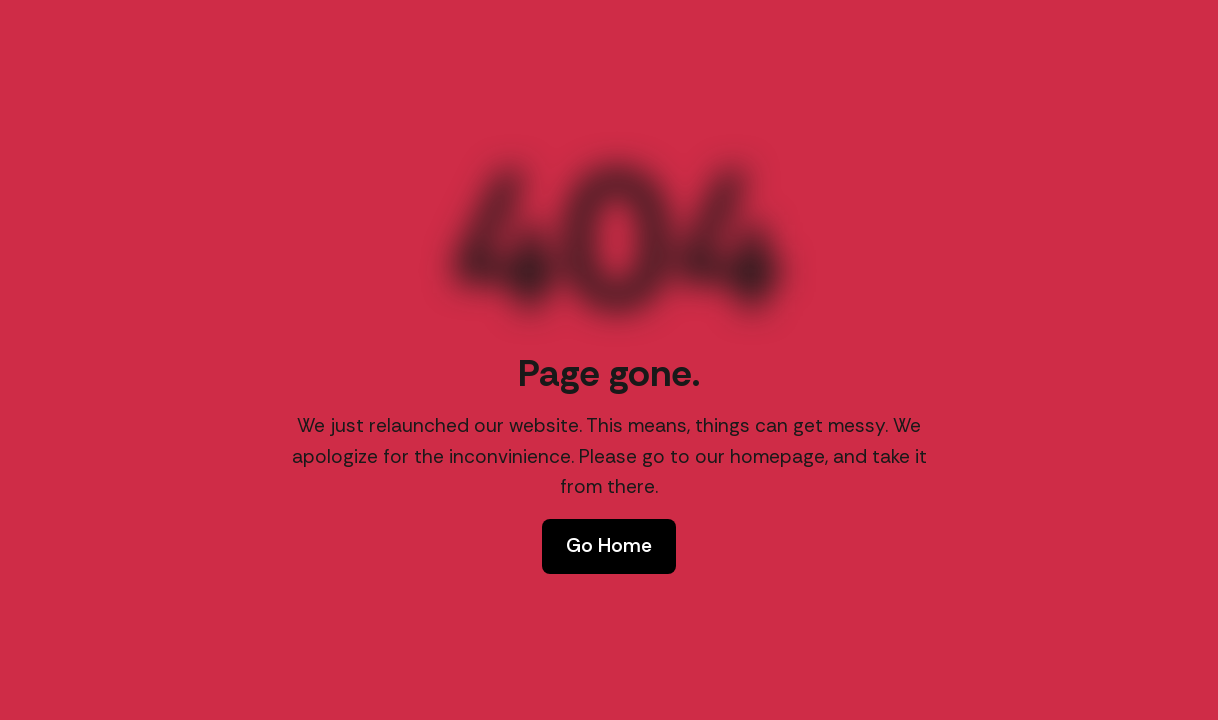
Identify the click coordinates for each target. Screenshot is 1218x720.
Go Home (609, 545)
